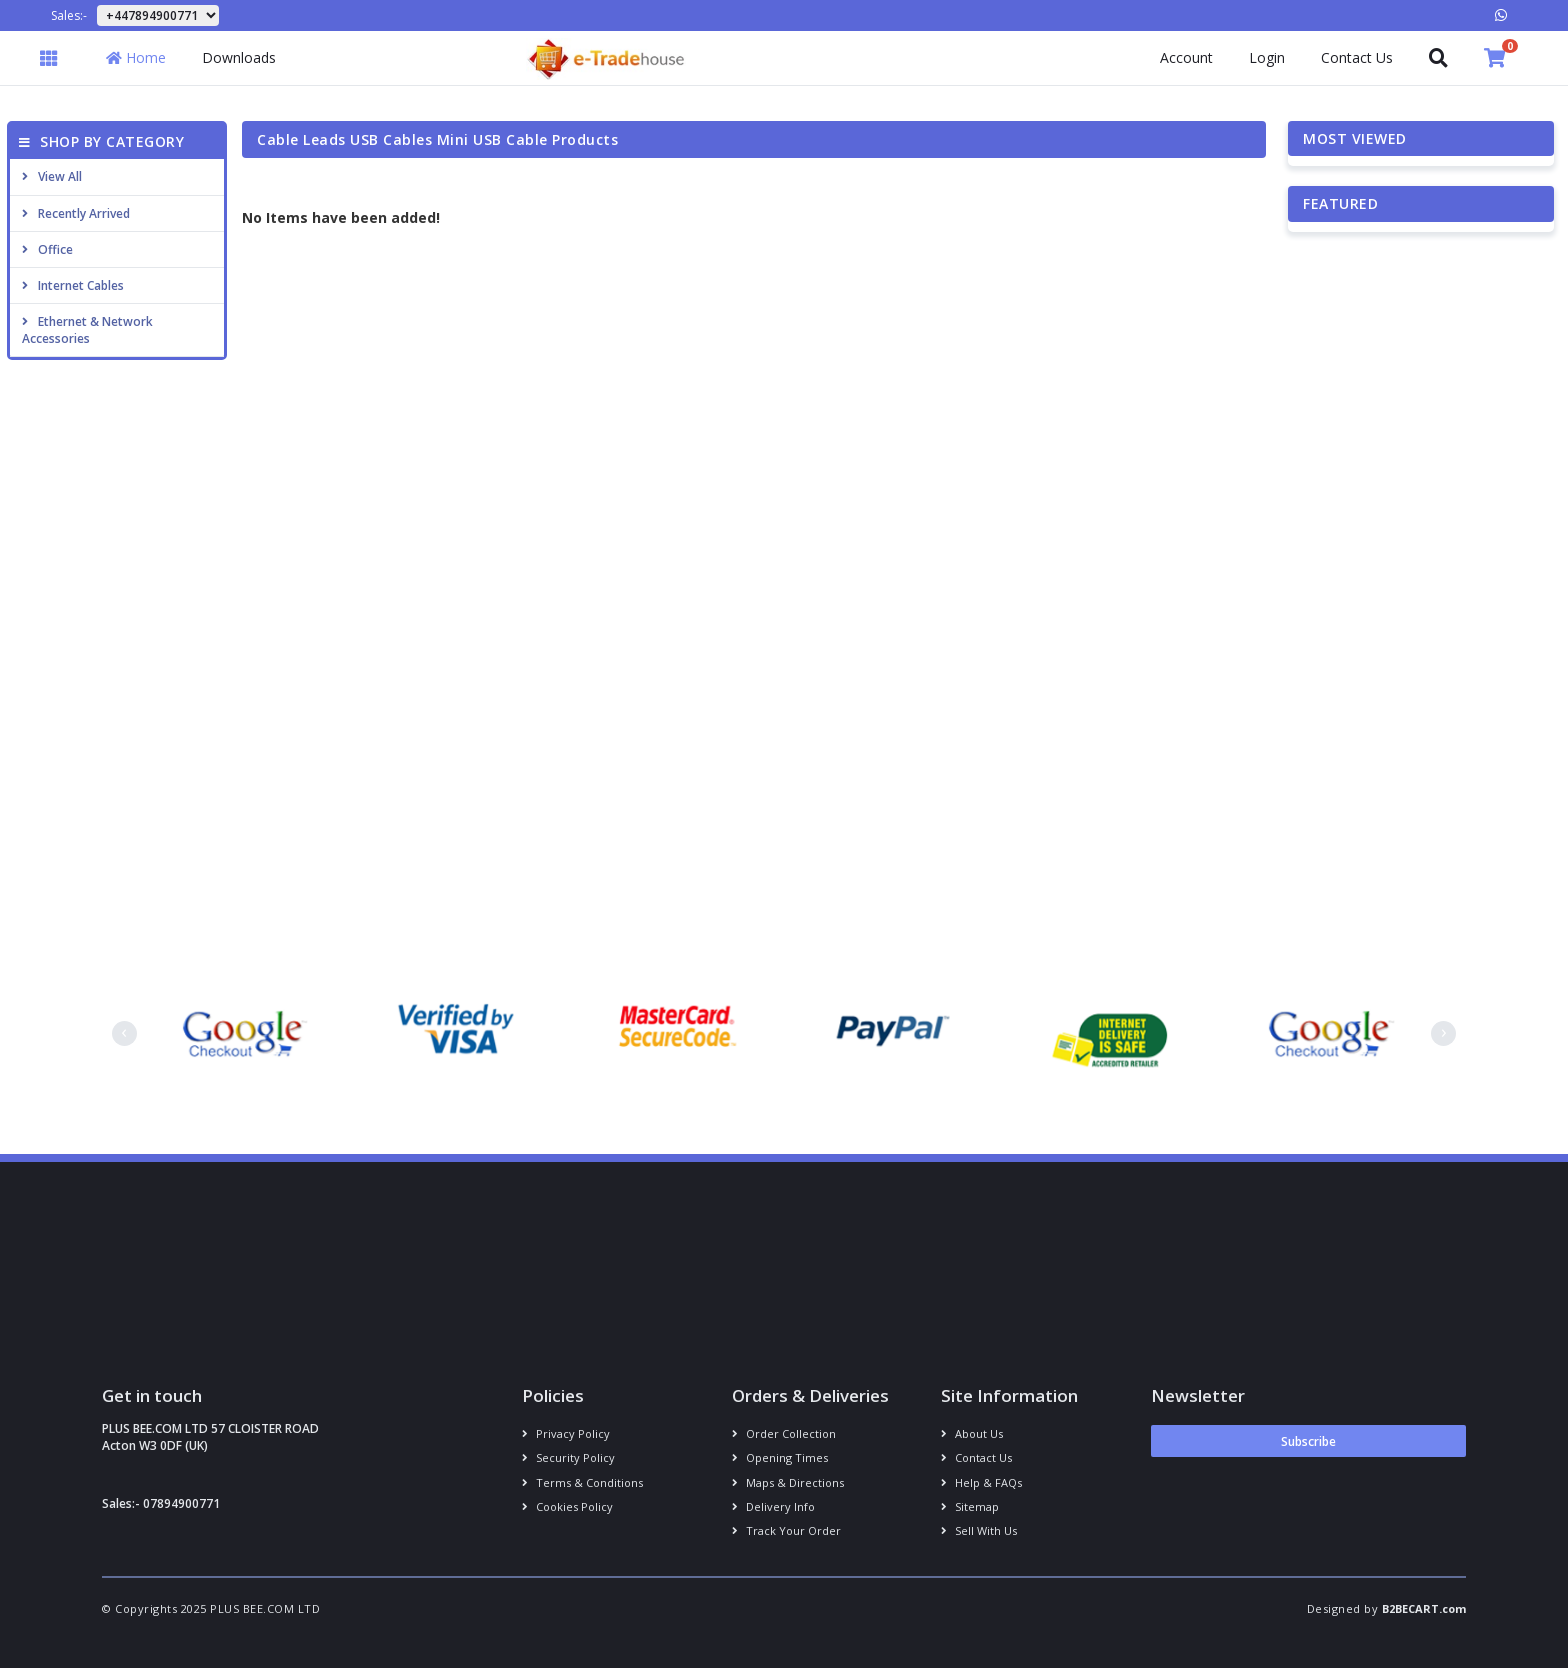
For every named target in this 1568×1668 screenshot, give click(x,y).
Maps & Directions (788, 1482)
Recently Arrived (76, 213)
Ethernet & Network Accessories (87, 330)
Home (136, 57)
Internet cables (73, 285)
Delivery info (773, 1506)
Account (1186, 57)
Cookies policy (567, 1506)
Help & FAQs (981, 1482)
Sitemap (970, 1506)
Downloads (239, 57)
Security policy (568, 1457)
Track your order (786, 1530)
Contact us (976, 1457)
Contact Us (1357, 57)
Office (47, 249)
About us (972, 1433)
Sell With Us (979, 1530)
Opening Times (780, 1457)
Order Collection (784, 1433)
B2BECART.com (1424, 1608)
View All (52, 176)
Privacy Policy (566, 1433)
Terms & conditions (582, 1482)
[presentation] (124, 1033)
